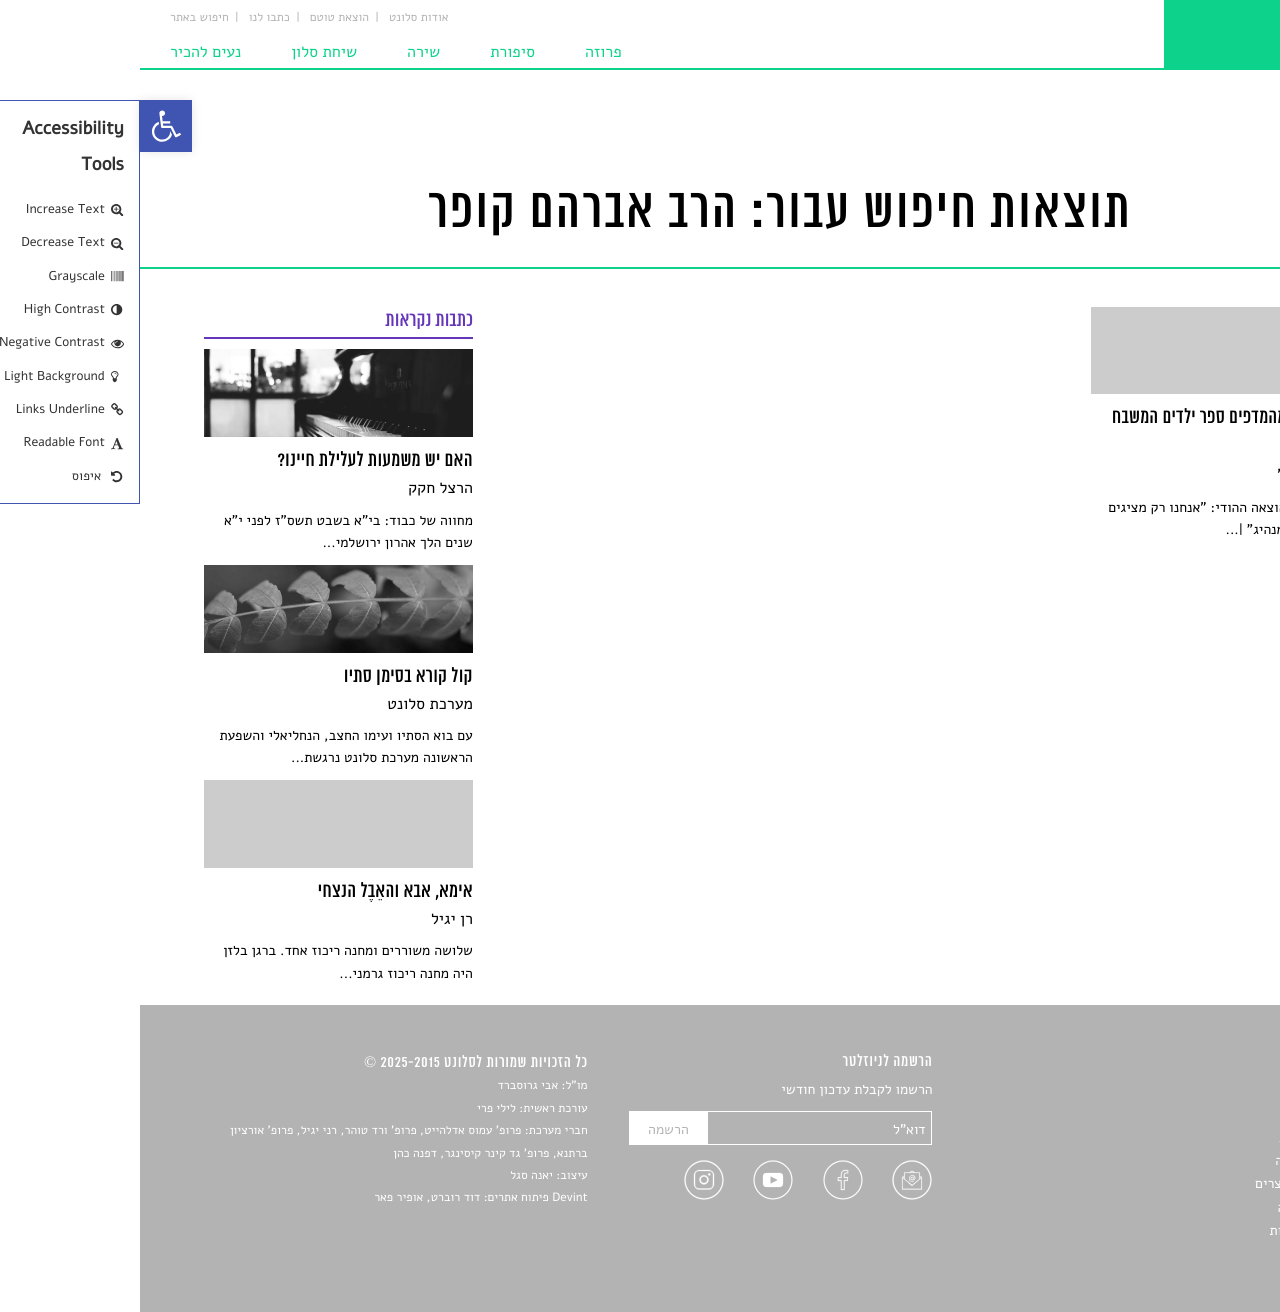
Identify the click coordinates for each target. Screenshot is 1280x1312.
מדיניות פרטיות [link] (1173, 1230)
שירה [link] (283, 52)
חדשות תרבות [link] (1177, 1137)
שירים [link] (1199, 1113)
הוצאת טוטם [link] (199, 18)
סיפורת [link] (372, 52)
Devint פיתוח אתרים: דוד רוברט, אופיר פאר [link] (340, 1198)
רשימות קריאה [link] (1175, 1160)
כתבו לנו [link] (129, 18)
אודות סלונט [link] (279, 18)
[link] (26, 126)
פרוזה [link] (463, 52)
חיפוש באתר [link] (59, 18)
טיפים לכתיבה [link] (1176, 1207)
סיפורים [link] (1194, 1090)
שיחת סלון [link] (184, 52)
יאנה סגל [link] (391, 1176)
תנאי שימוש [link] (1182, 1254)
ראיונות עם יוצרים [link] (1165, 1183)
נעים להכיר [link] (65, 52)
